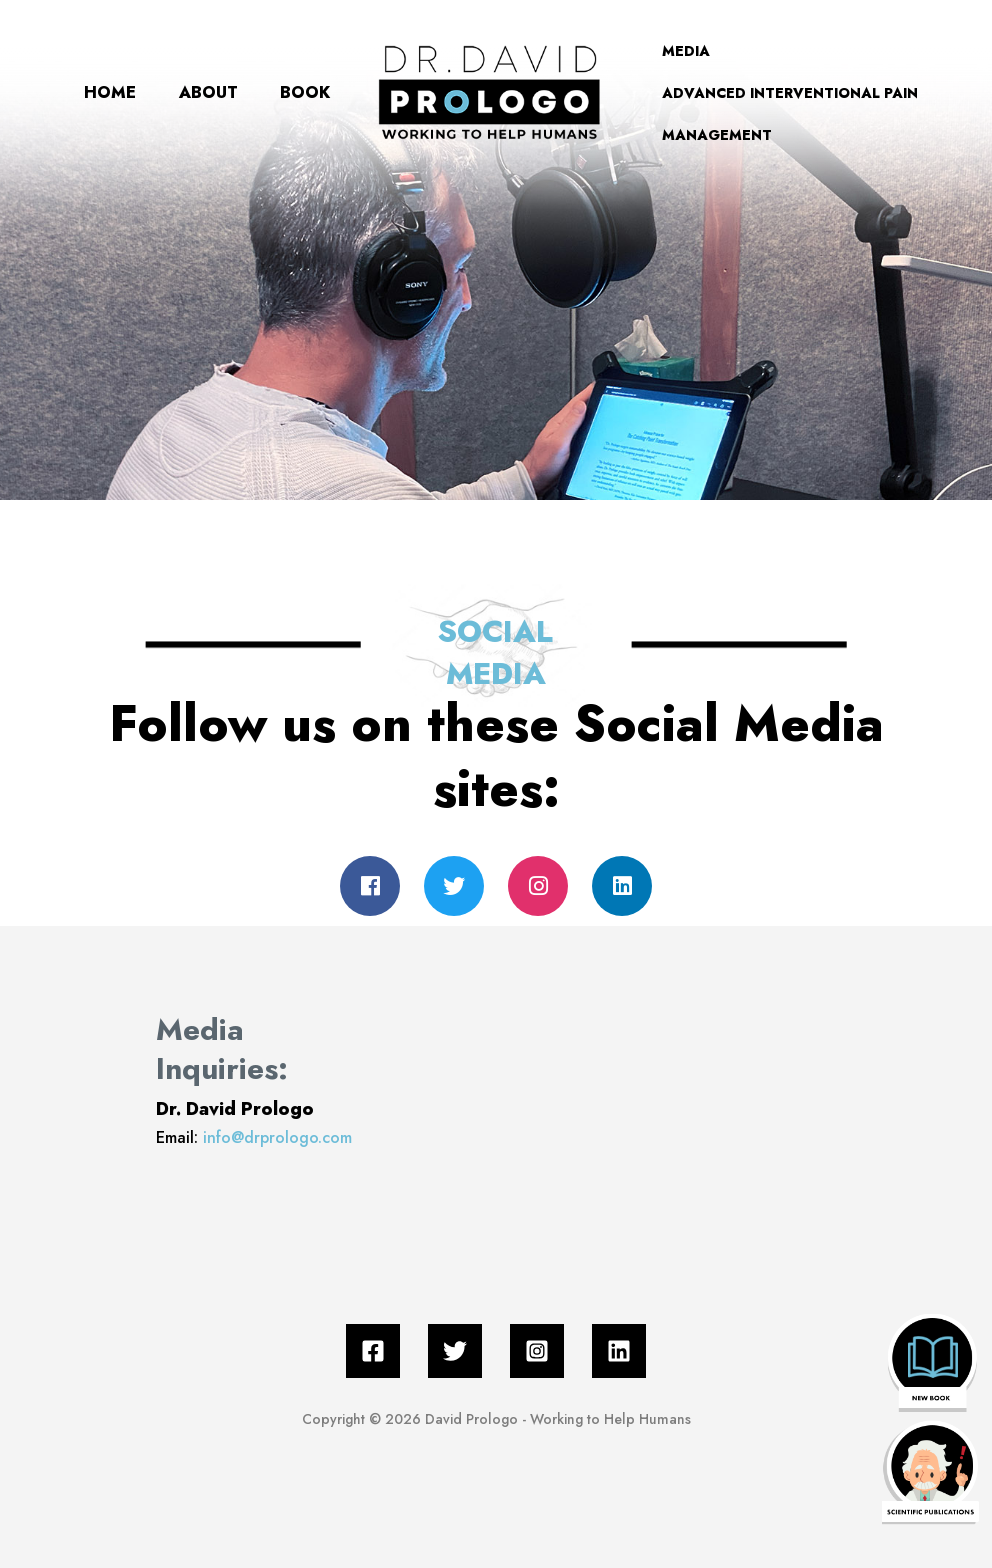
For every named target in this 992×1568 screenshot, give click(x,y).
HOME (61, 71)
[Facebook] (373, 1351)
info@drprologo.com (277, 1137)
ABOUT (186, 71)
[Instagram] (537, 1351)
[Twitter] (455, 1351)
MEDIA (700, 51)
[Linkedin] (619, 1351)
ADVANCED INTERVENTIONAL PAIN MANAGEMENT (804, 114)
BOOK (60, 113)
